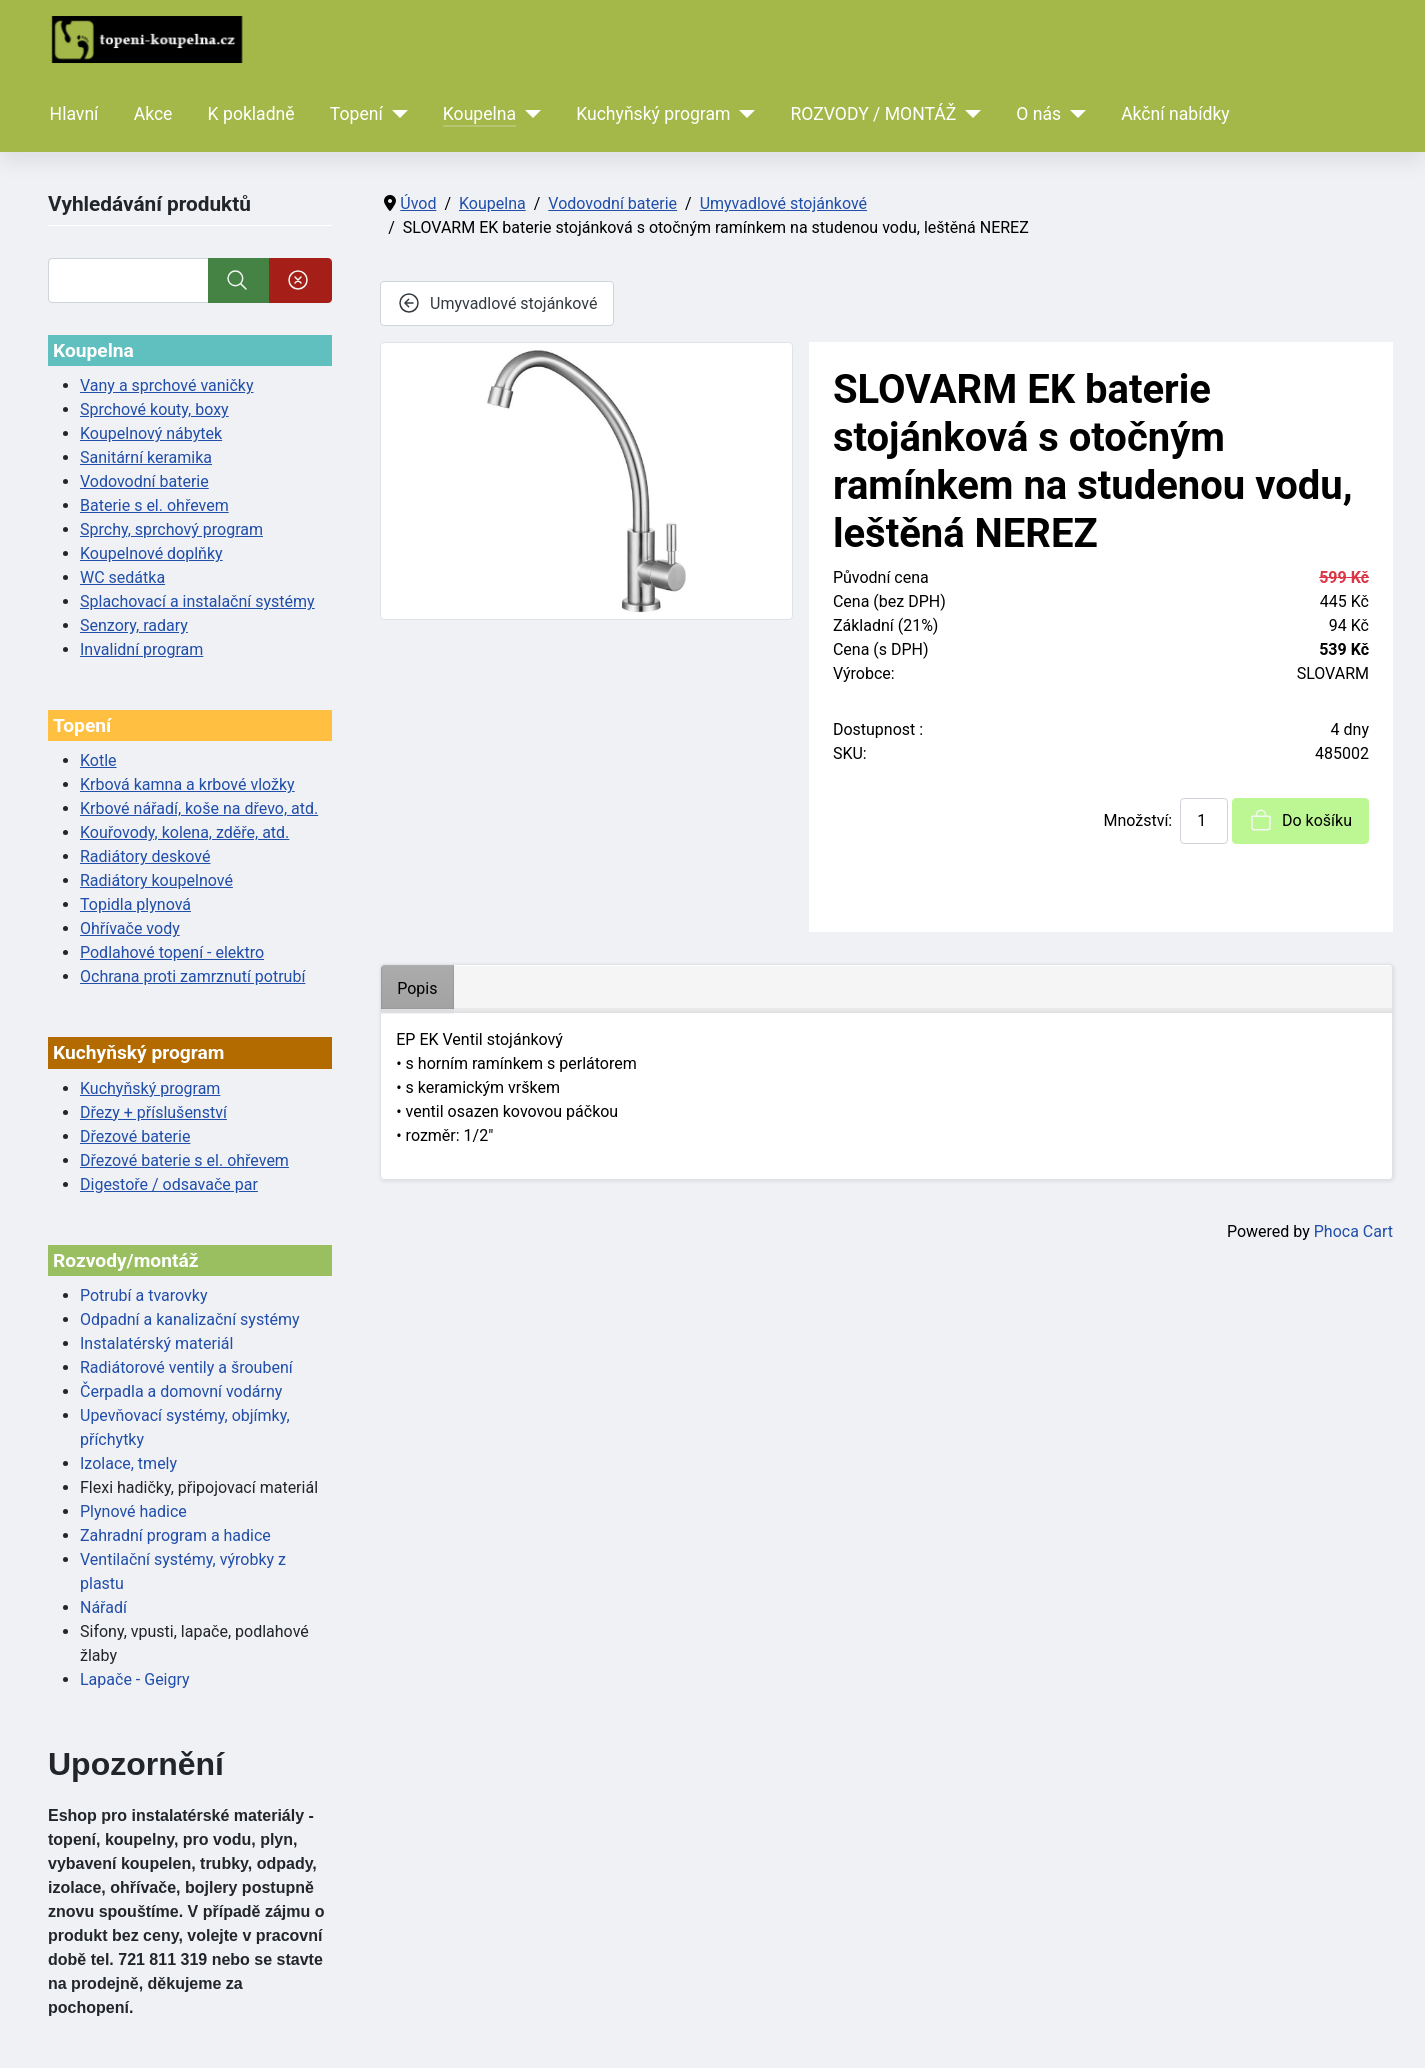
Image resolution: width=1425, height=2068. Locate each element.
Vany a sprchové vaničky (167, 385)
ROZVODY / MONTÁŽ (873, 114)
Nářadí (103, 1607)
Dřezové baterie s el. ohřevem (184, 1160)
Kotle (98, 760)
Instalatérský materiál (156, 1343)
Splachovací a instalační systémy (197, 601)
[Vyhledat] (128, 280)
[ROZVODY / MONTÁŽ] (968, 114)
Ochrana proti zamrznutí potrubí (192, 976)
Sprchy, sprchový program (171, 529)
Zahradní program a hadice (175, 1535)
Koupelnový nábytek (151, 433)
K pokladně (251, 114)
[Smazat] (300, 280)
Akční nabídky (1175, 114)
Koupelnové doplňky (151, 553)
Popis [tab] (417, 988)
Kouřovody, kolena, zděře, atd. (184, 832)
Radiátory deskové (145, 856)
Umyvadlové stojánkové (497, 303)
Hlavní (74, 114)
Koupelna (479, 114)
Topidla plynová (135, 904)
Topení (356, 114)
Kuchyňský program (653, 114)
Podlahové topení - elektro (172, 952)
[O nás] (1073, 114)
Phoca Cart (1353, 1231)
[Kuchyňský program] (743, 114)
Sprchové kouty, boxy (154, 409)
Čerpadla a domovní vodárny (181, 1391)
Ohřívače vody (130, 928)
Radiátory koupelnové (156, 880)
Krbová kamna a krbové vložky (187, 784)
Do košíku (1300, 820)
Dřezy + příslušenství (153, 1112)
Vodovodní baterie (144, 481)
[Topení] (395, 114)
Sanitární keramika (146, 457)
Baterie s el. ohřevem (154, 505)
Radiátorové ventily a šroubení (186, 1367)
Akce (153, 114)
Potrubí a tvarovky (143, 1295)
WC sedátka (122, 577)
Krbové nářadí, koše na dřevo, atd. (199, 808)
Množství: (1137, 820)
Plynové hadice (133, 1511)
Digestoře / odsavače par (169, 1184)
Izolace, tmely (128, 1463)
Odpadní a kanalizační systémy (190, 1319)
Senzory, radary (134, 625)
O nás (1038, 114)
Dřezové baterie (135, 1136)
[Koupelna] (528, 114)
